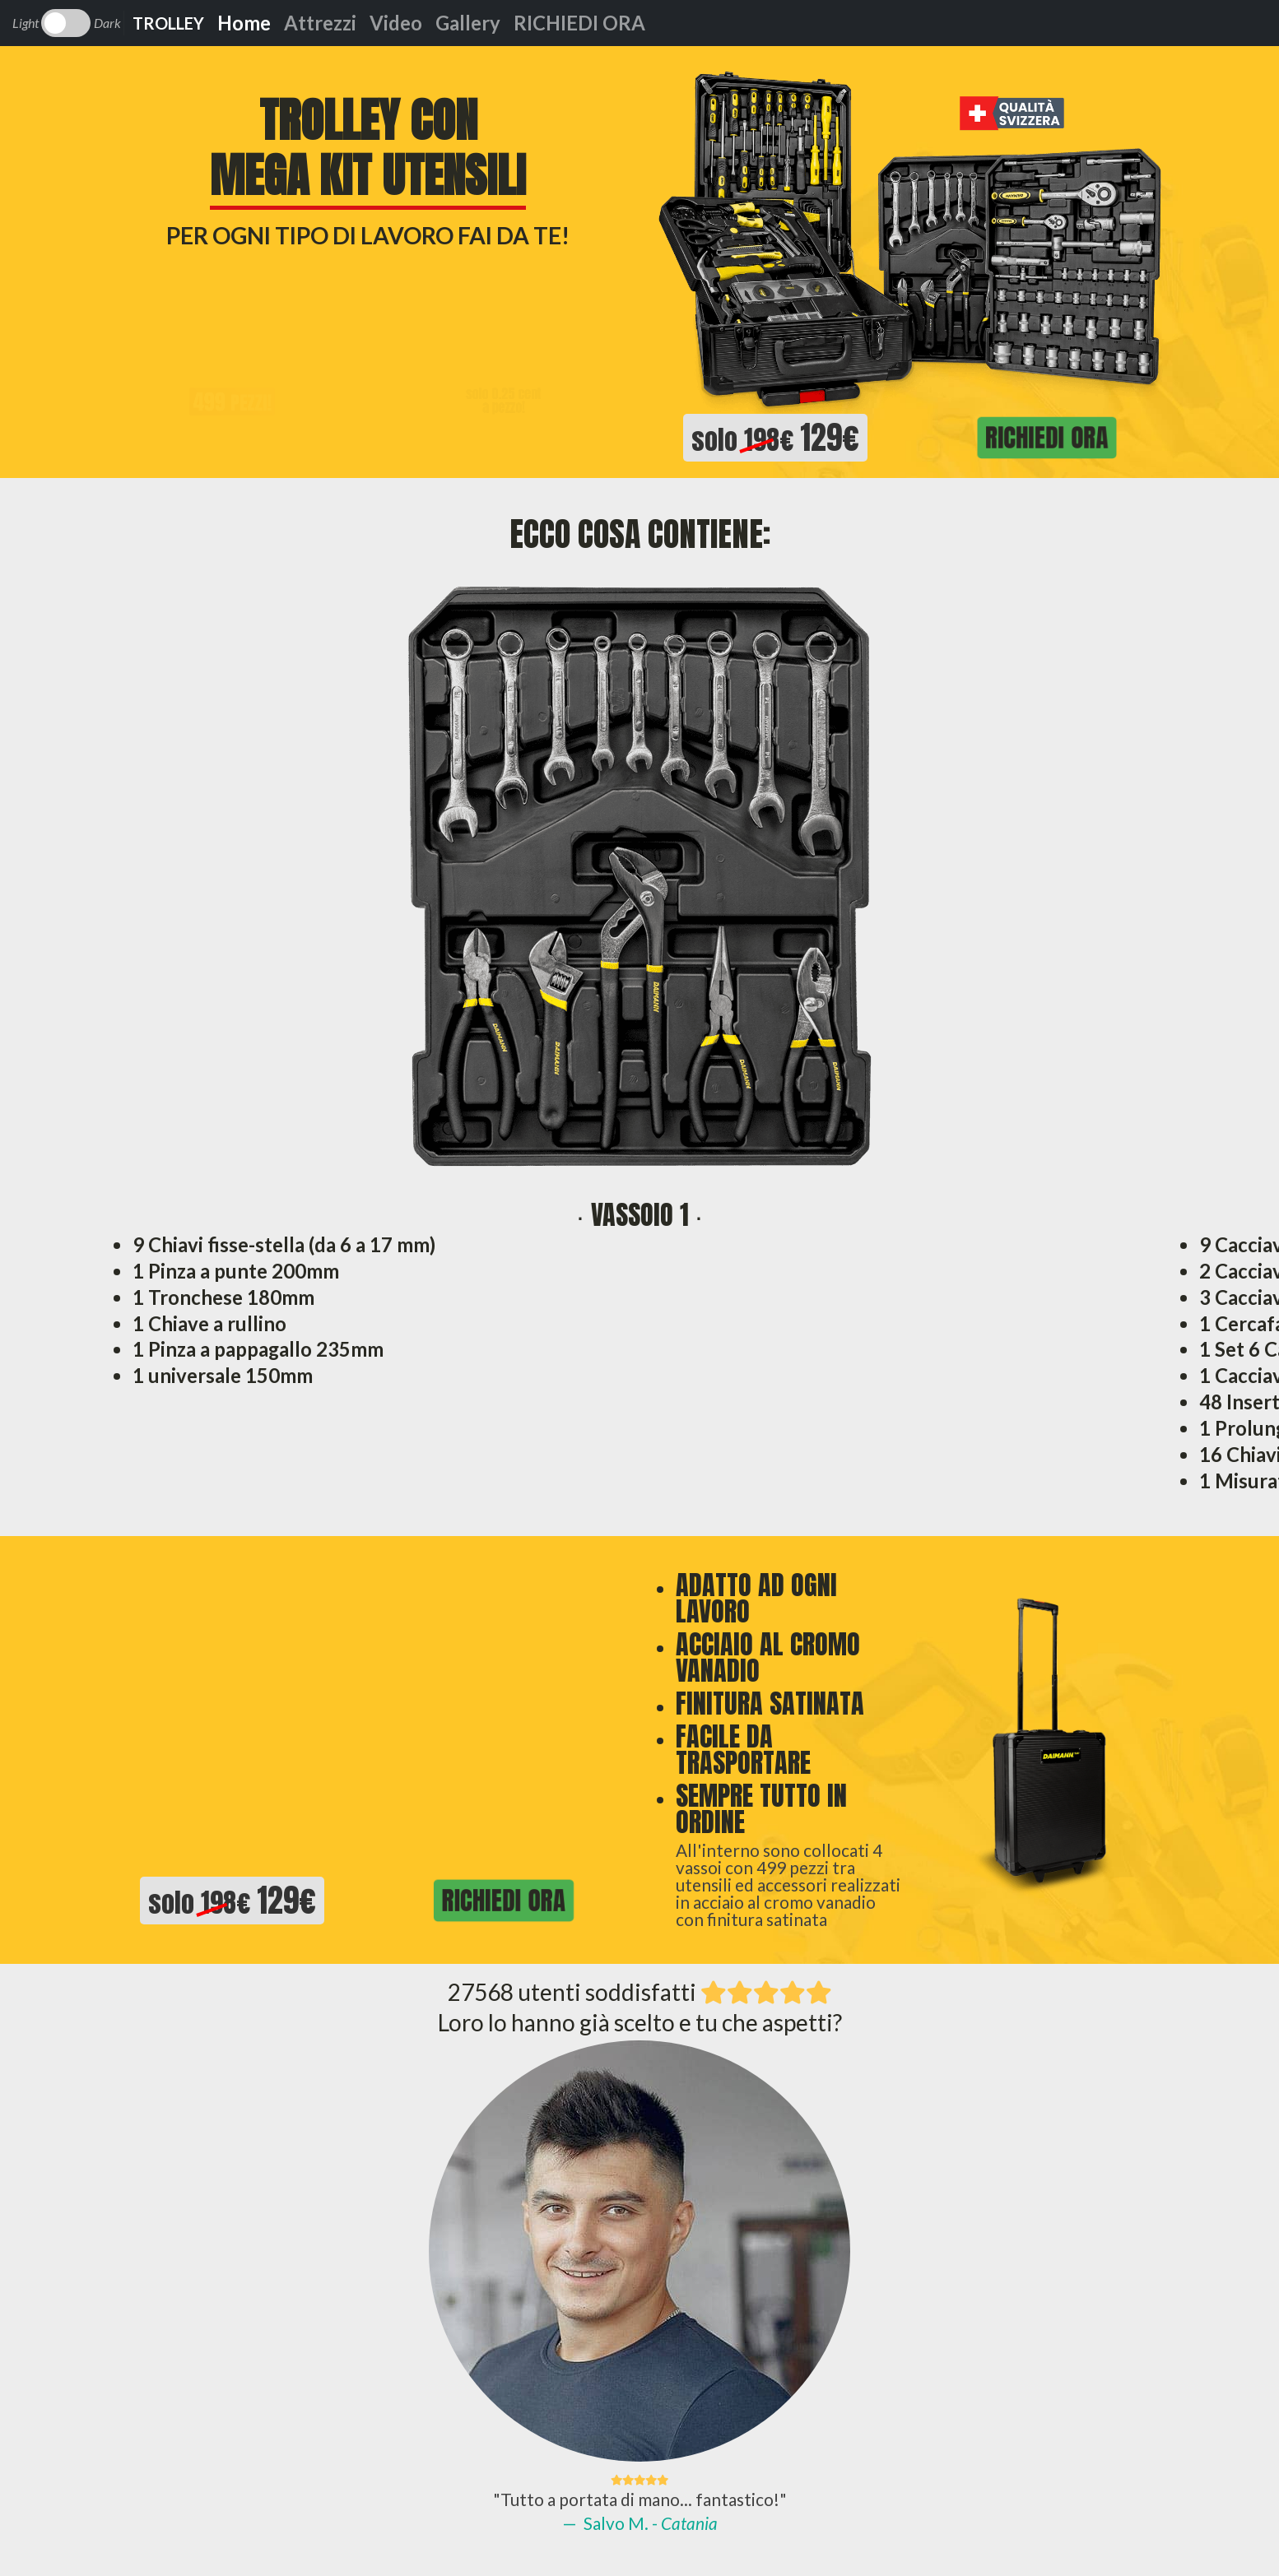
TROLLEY (168, 23)
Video (396, 23)
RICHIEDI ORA (579, 23)
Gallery (467, 23)
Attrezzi (320, 23)
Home (244, 23)
